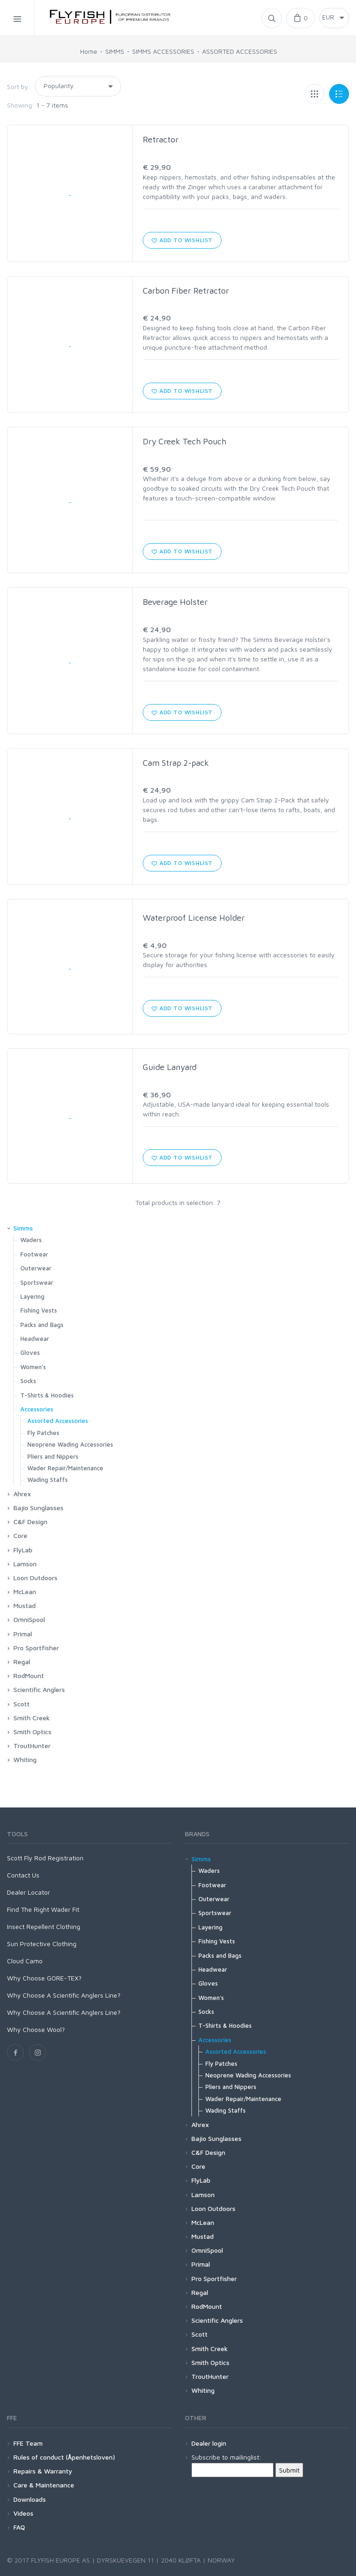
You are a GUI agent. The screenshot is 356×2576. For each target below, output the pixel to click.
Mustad (24, 1605)
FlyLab (22, 1550)
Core (20, 1535)
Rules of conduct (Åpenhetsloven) (64, 2457)
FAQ (19, 2527)
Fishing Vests (38, 1310)
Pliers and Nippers (52, 1456)
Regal (21, 1662)
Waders (31, 1239)
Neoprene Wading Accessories (70, 1444)
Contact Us (23, 1875)
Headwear (34, 1338)
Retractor (160, 139)
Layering (32, 1296)
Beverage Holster (175, 602)
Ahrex (22, 1494)
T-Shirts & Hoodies (47, 1395)
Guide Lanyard (170, 1067)
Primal (22, 1634)
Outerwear (35, 1268)
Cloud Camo (25, 1961)
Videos (23, 2513)
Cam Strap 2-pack (176, 763)
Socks (28, 1380)
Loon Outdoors (35, 1578)
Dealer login (208, 2443)
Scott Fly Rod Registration (45, 1858)
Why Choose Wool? (36, 2029)
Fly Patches (43, 1432)
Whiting (25, 1759)
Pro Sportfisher (36, 1648)
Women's (33, 1367)
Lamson (25, 1564)
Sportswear (36, 1282)
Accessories (36, 1409)
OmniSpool (29, 1619)
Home (88, 51)
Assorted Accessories (57, 1420)
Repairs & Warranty (42, 2471)
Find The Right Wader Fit (43, 1909)
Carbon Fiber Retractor (186, 290)
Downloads (29, 2499)
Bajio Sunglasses (38, 1508)
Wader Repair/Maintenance (65, 1468)
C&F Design (30, 1521)
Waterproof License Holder (194, 918)
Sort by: (19, 86)
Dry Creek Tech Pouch (184, 441)
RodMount (28, 1675)
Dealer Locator (28, 1892)
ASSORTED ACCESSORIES (239, 51)
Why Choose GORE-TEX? (44, 1978)
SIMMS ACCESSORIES (163, 51)
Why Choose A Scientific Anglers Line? (64, 1995)
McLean (24, 1592)
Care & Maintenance (43, 2485)
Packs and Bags (42, 1324)
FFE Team (28, 2443)
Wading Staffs (47, 1479)
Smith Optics (32, 1732)
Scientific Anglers (39, 1689)
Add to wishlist (182, 240)
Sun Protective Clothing (41, 1944)
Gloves (30, 1352)
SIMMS (114, 51)
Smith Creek (31, 1718)
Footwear (34, 1254)
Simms (23, 1228)
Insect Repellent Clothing (43, 1926)
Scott (21, 1704)
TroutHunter (32, 1745)
